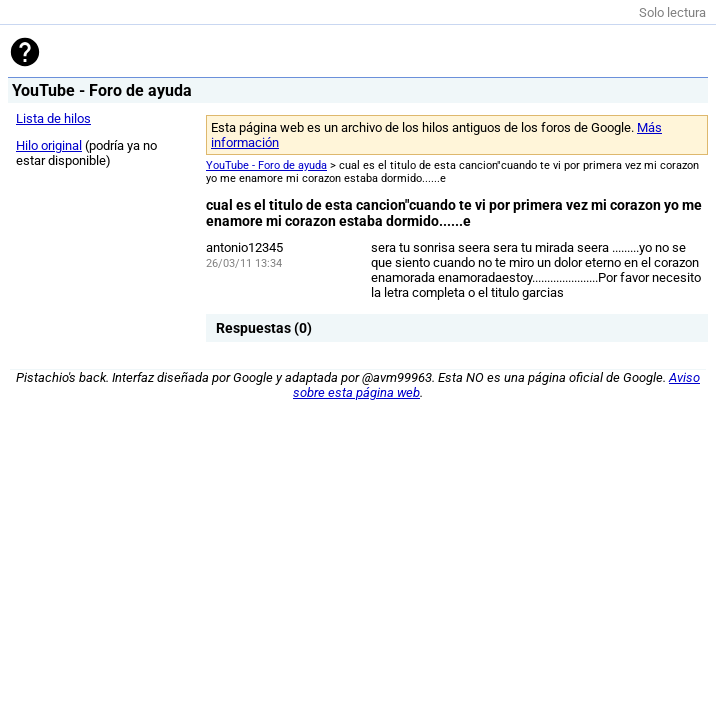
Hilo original (49, 145)
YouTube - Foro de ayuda (266, 165)
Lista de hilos (53, 118)
